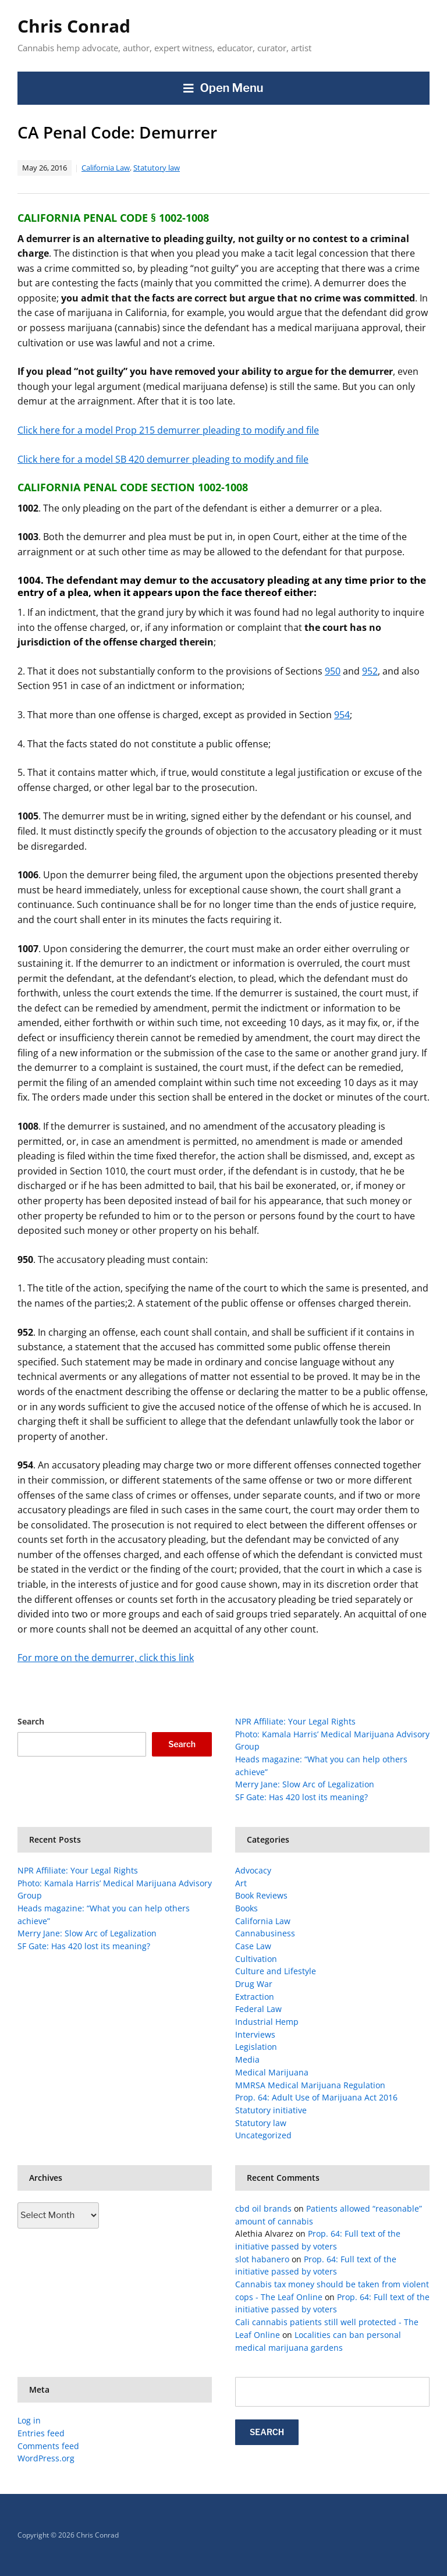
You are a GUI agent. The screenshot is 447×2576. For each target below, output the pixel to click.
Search (30, 1721)
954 (342, 714)
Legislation (256, 2046)
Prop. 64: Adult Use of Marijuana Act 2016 (316, 2097)
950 (332, 671)
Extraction (254, 1996)
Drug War (253, 1983)
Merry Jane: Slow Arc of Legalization (304, 1784)
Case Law (253, 1945)
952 (370, 671)
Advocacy (253, 1870)
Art (241, 1883)
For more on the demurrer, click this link (105, 1657)
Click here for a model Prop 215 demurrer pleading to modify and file (168, 430)
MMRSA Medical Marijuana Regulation (310, 2085)
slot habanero (262, 2259)
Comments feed (48, 2445)
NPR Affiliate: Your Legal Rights (295, 1721)
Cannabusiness (265, 1933)
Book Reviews (261, 1895)
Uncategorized (263, 2135)
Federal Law (258, 2008)
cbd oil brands (263, 2208)
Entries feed (41, 2433)
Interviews (255, 2034)
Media (247, 2059)
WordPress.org (45, 2458)
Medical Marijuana (271, 2072)
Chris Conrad (73, 26)
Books (246, 1908)
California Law (105, 167)
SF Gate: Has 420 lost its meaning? (301, 1797)
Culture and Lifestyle (275, 1971)
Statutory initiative (271, 2110)
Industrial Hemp (267, 2021)
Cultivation (256, 1958)
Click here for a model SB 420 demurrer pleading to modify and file (162, 459)
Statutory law (156, 167)
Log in (29, 2420)
